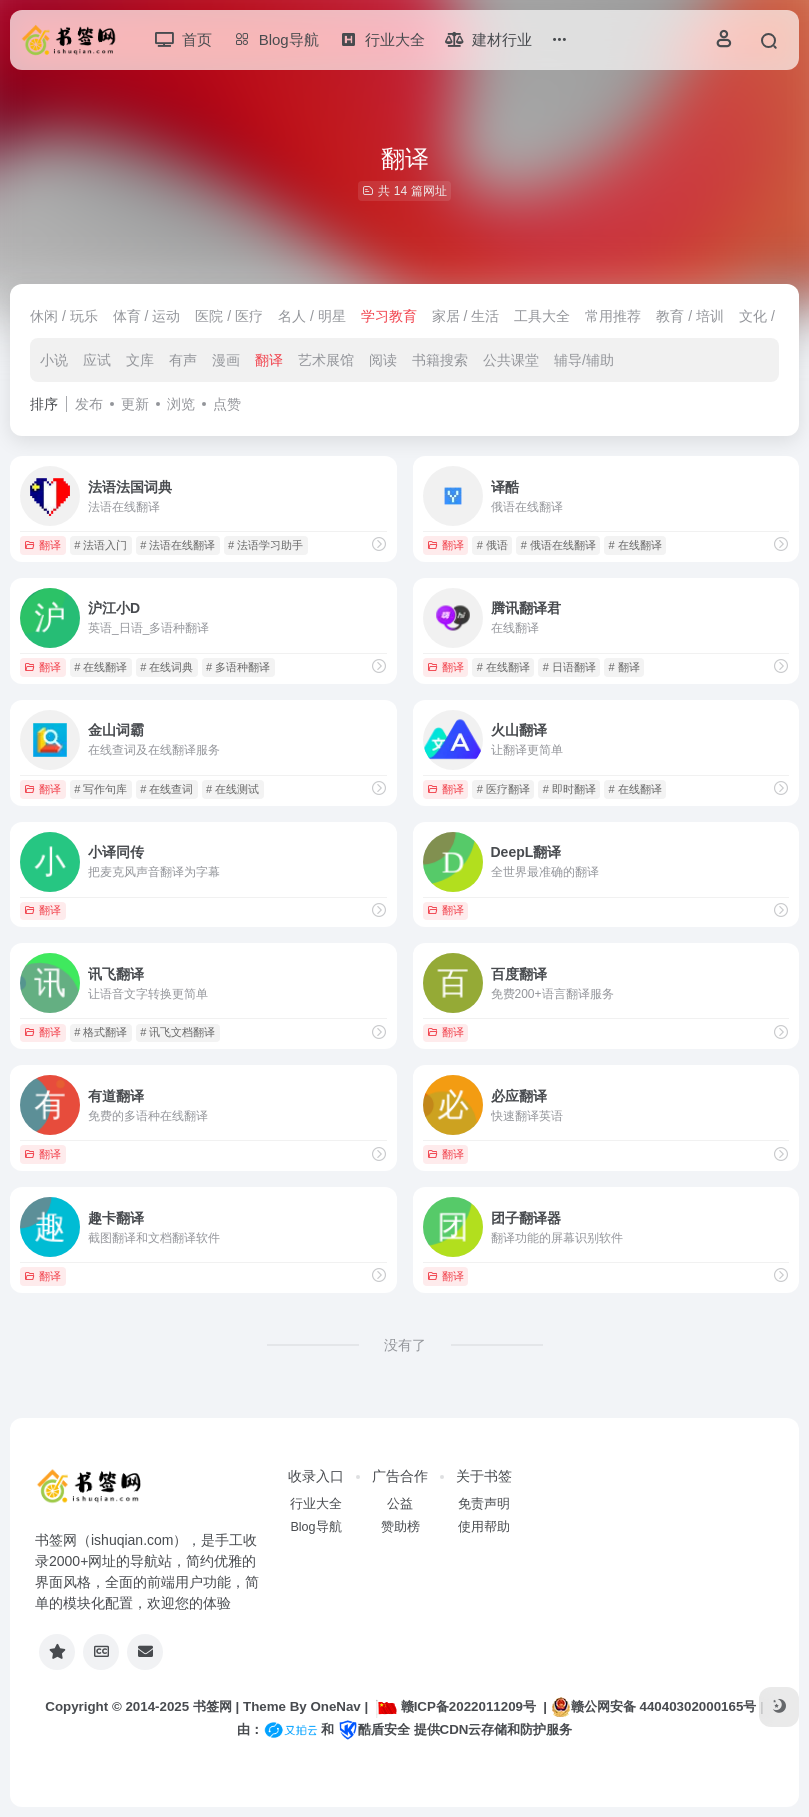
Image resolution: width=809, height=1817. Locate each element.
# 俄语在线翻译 (558, 545)
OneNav (335, 1706)
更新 (135, 404)
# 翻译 (624, 667)
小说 (54, 360)
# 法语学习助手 (265, 545)
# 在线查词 (166, 789)
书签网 (212, 1706)
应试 (97, 360)
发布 (89, 404)
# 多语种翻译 (238, 667)
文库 (140, 360)
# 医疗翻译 (503, 789)
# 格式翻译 (100, 1032)
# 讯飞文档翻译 (177, 1032)
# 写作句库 (100, 789)
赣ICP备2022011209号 (456, 1706)
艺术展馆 (326, 360)
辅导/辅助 (584, 360)
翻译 (269, 360)
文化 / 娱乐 (773, 316)
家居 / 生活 (466, 316)
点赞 (227, 404)
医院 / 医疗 (229, 316)
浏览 (181, 404)
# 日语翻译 (569, 667)
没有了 (405, 1345)
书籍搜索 (440, 360)
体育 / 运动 (147, 316)
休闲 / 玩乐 (64, 316)
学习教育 (389, 316)
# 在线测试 (232, 789)
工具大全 (542, 316)
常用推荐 (613, 316)
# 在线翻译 (635, 545)
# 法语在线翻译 (177, 545)
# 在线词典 (166, 667)
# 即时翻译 (569, 789)
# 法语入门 (100, 545)
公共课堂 (511, 360)
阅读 (383, 360)
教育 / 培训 (690, 316)
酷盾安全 (374, 1729)
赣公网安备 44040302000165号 (653, 1707)
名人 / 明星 (312, 316)
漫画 (226, 360)
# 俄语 (492, 545)
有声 (183, 360)
